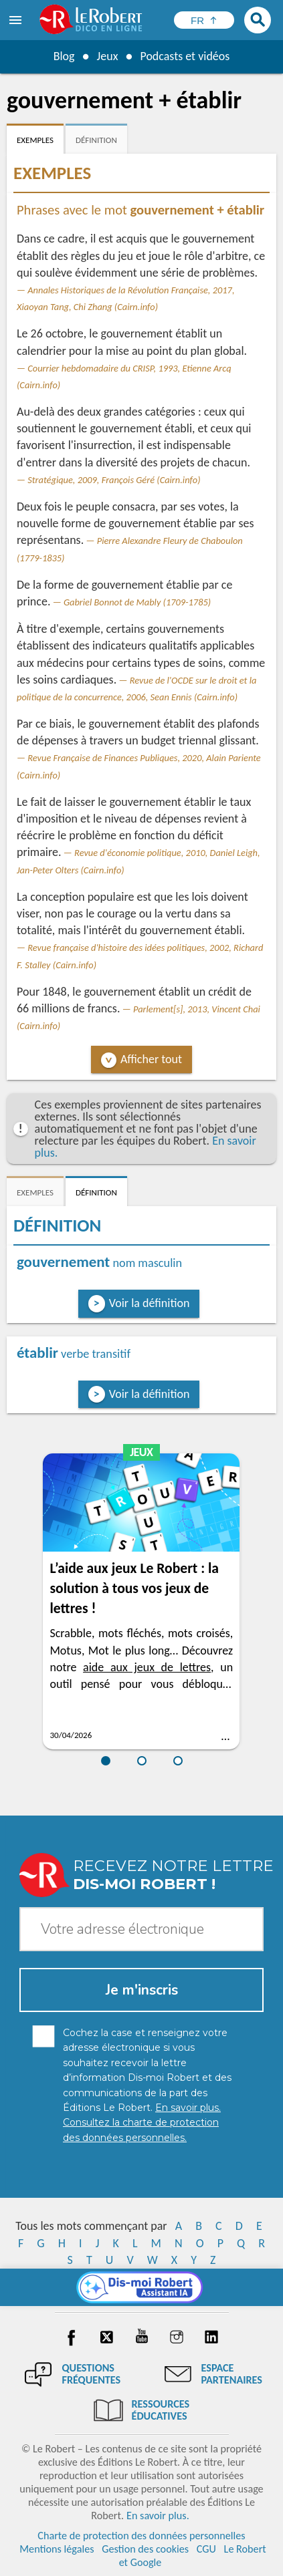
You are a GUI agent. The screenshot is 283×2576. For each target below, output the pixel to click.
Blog (63, 56)
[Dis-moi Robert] (141, 2287)
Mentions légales (56, 2549)
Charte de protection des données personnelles (141, 2535)
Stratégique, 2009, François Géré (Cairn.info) (113, 480)
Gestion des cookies (145, 2549)
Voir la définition (149, 1303)
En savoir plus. (157, 2515)
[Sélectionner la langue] (204, 20)
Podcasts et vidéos (184, 56)
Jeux (107, 56)
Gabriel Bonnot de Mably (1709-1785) (137, 602)
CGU (206, 2549)
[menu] (16, 20)
